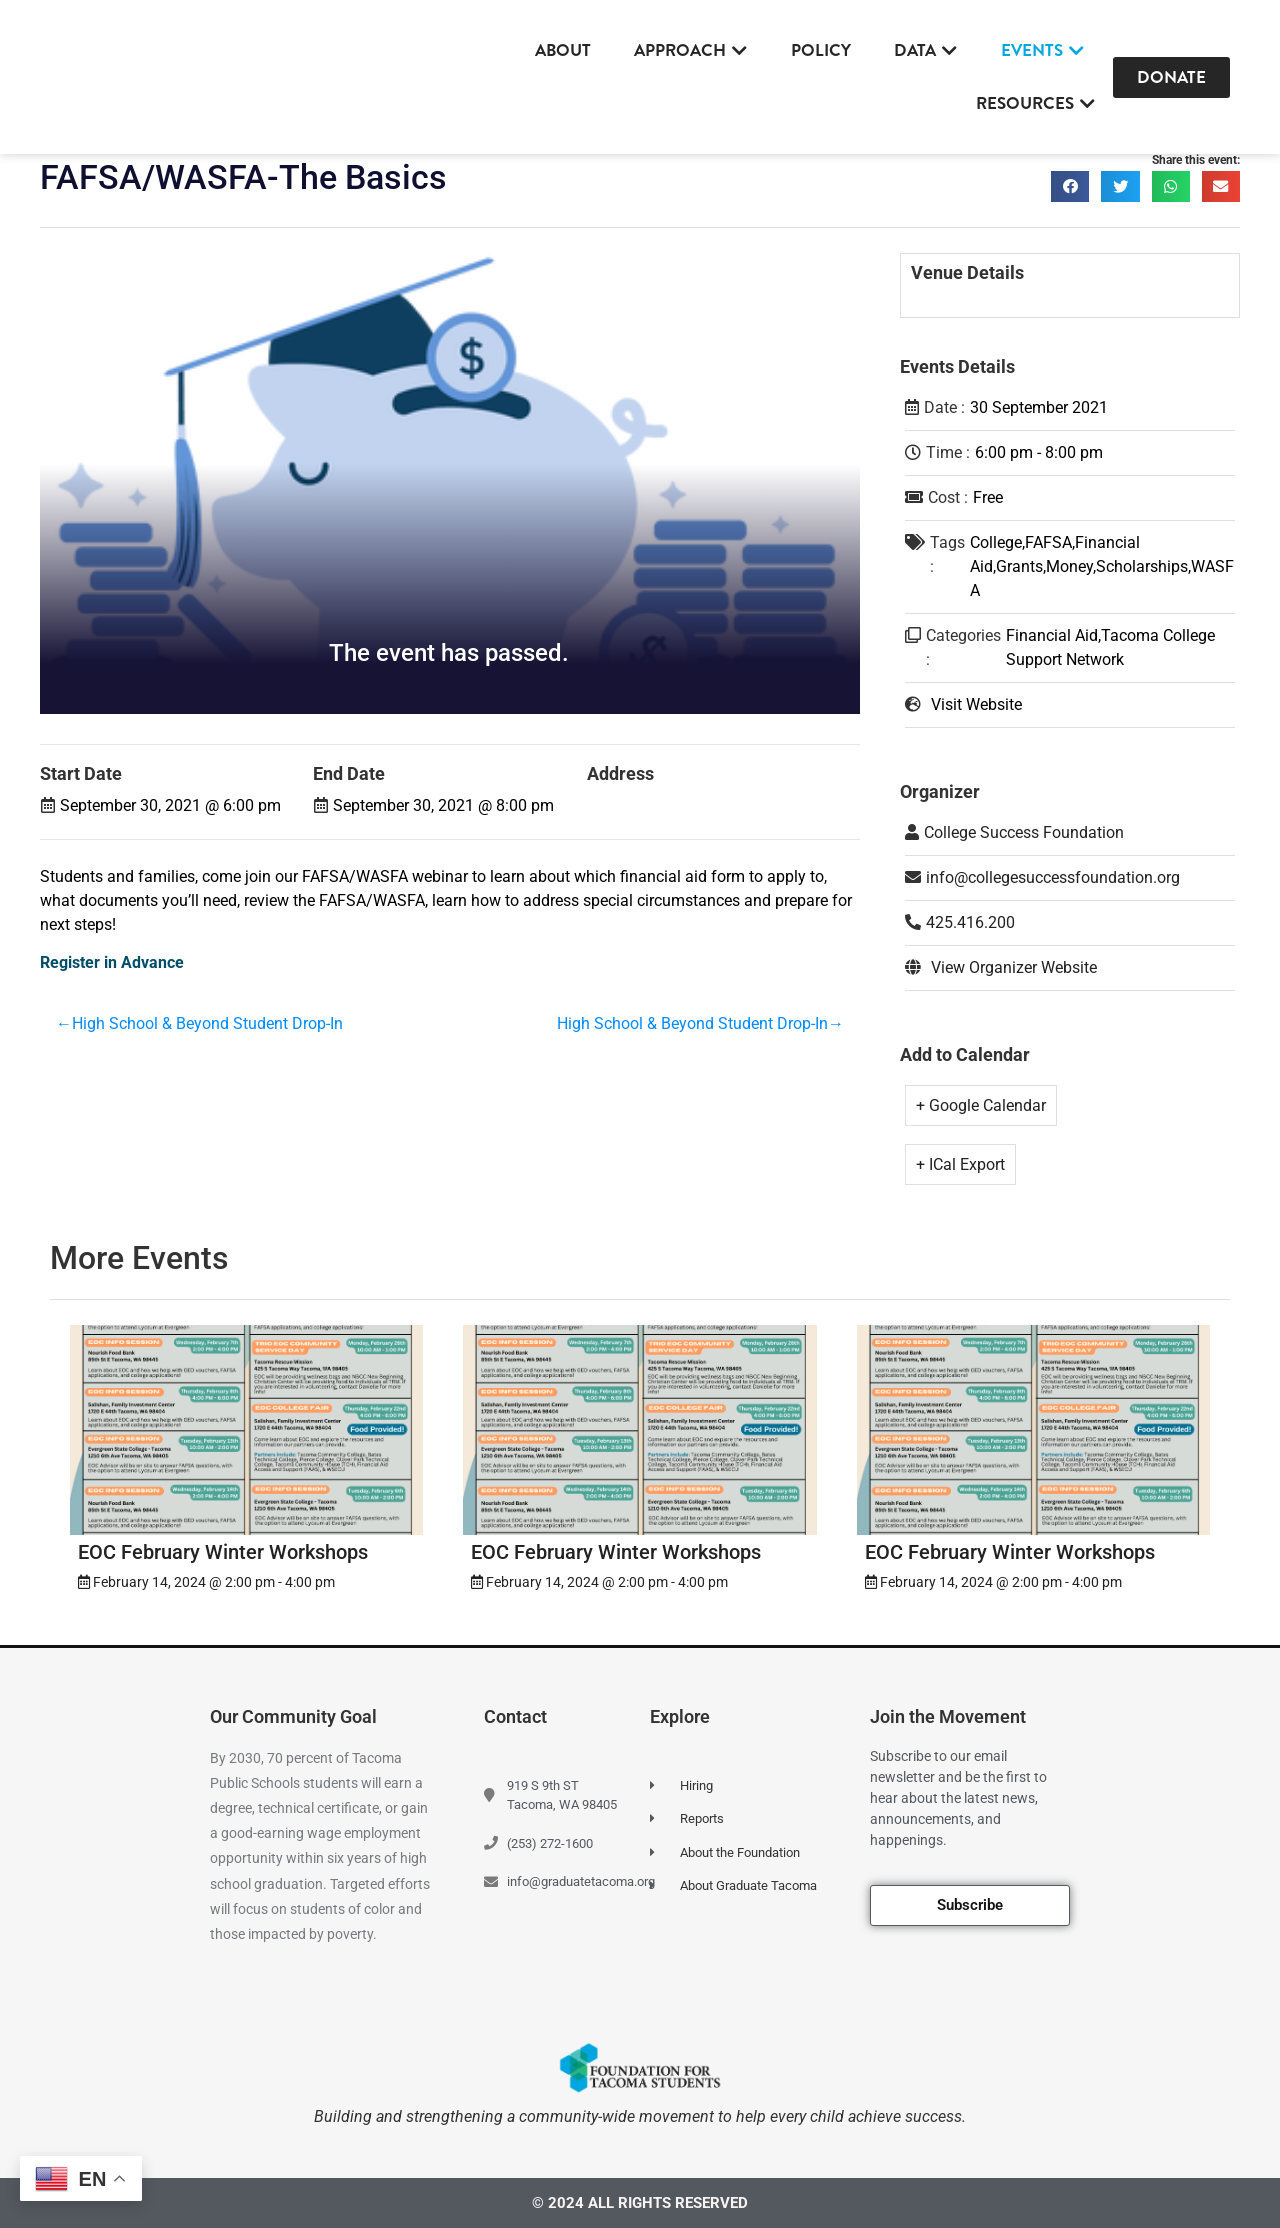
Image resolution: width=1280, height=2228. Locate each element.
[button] (1070, 186)
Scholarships (1142, 566)
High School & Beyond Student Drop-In (207, 1025)
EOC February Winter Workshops (223, 1552)
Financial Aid (1052, 635)
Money (1069, 566)
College (996, 542)
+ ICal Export (960, 1164)
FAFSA (1048, 542)
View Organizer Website (1014, 967)
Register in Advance (112, 962)
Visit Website (976, 704)
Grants (1019, 566)
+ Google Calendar (981, 1105)
